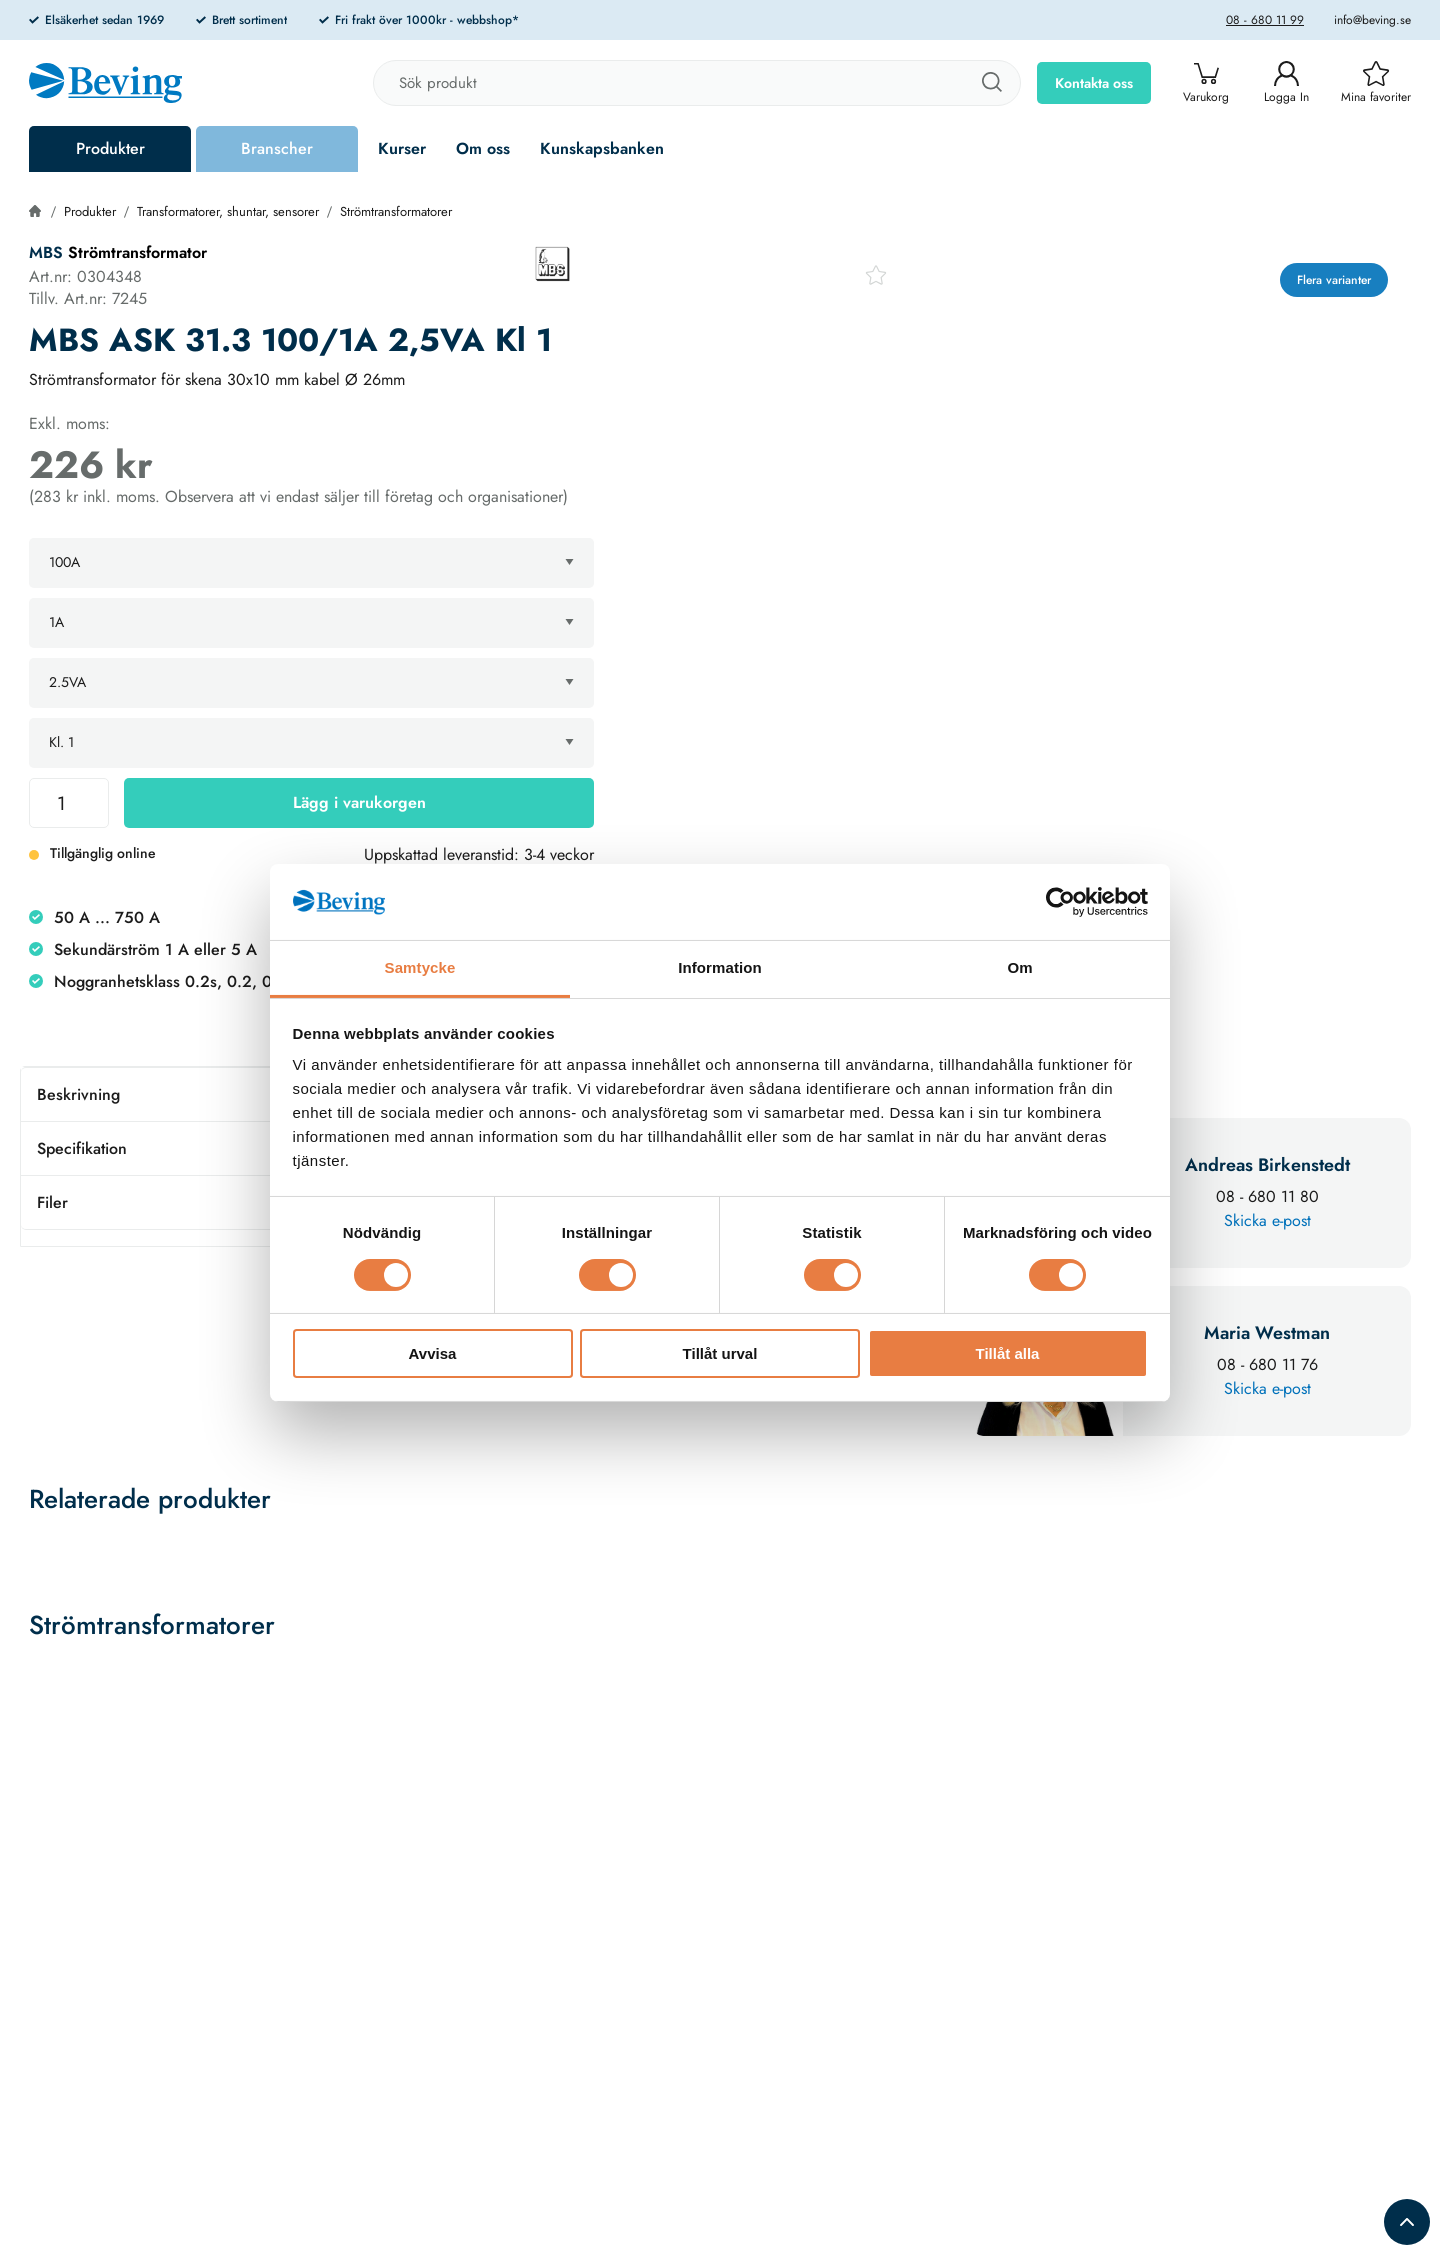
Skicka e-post (1267, 1220)
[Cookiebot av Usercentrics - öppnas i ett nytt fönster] (1060, 902)
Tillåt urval (720, 1353)
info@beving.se (1372, 20)
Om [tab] (1019, 967)
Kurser (402, 148)
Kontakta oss (1094, 83)
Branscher (277, 148)
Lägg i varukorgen (359, 802)
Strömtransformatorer (396, 211)
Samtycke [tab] (420, 967)
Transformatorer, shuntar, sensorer (228, 211)
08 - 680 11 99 (1265, 20)
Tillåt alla (1008, 1353)
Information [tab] (720, 967)
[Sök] (991, 83)
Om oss (483, 148)
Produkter (110, 148)
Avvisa (433, 1353)
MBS (46, 252)
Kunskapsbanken (602, 148)
